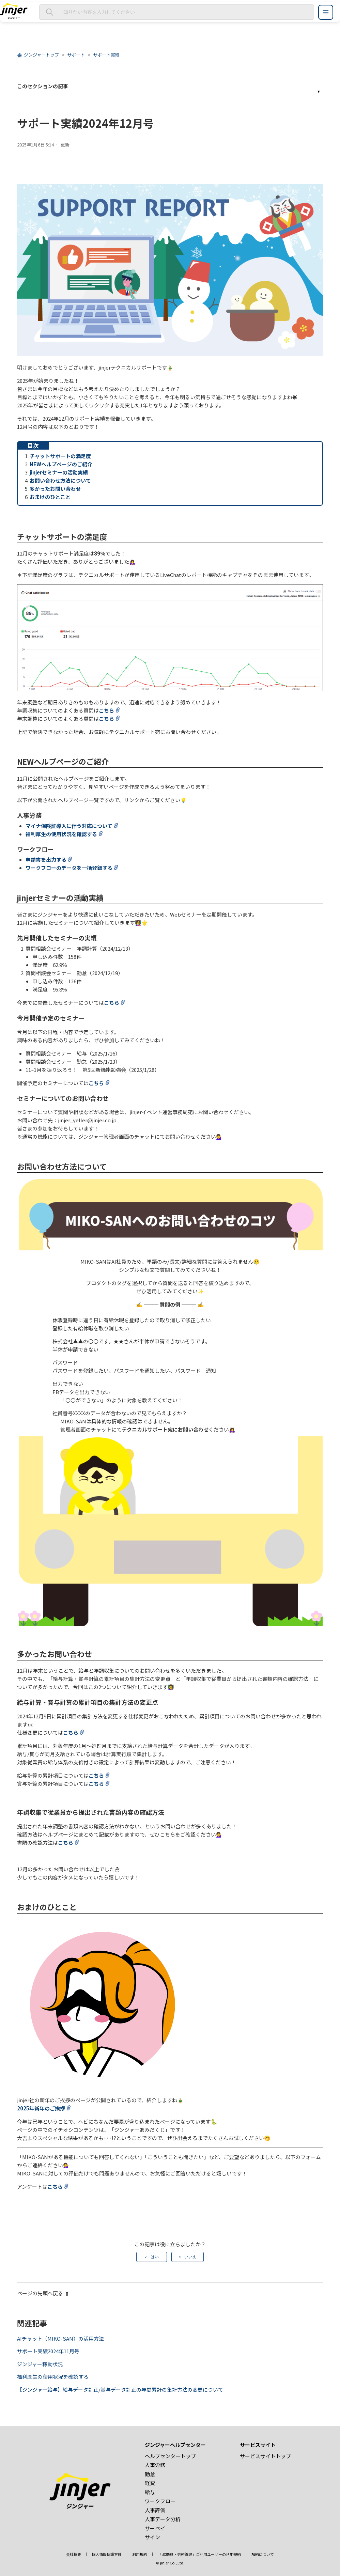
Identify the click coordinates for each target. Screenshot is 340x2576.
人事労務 (155, 2464)
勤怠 (150, 2474)
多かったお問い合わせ (55, 488)
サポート (76, 54)
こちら (106, 710)
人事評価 (155, 2510)
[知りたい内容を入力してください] (176, 12)
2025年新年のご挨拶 (41, 2108)
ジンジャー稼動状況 (40, 2364)
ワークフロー (160, 2500)
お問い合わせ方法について (60, 480)
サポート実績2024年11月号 (48, 2351)
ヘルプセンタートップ (170, 2456)
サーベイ (155, 2528)
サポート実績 (106, 54)
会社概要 (73, 2554)
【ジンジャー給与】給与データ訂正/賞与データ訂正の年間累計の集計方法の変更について (120, 2389)
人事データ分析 (163, 2519)
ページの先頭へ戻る (43, 2293)
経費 (150, 2482)
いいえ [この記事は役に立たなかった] (190, 2256)
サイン (152, 2537)
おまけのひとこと (50, 496)
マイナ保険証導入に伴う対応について (69, 825)
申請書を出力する (46, 859)
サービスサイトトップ (265, 2456)
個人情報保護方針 (107, 2554)
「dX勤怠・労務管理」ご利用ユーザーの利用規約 (199, 2554)
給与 (150, 2492)
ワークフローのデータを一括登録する (69, 867)
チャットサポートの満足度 (60, 455)
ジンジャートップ (41, 54)
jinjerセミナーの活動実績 (59, 472)
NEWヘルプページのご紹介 (61, 464)
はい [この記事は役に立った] (155, 2256)
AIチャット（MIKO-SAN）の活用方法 (60, 2338)
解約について (262, 2554)
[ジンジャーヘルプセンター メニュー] (325, 12)
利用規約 (139, 2554)
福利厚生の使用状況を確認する (61, 834)
